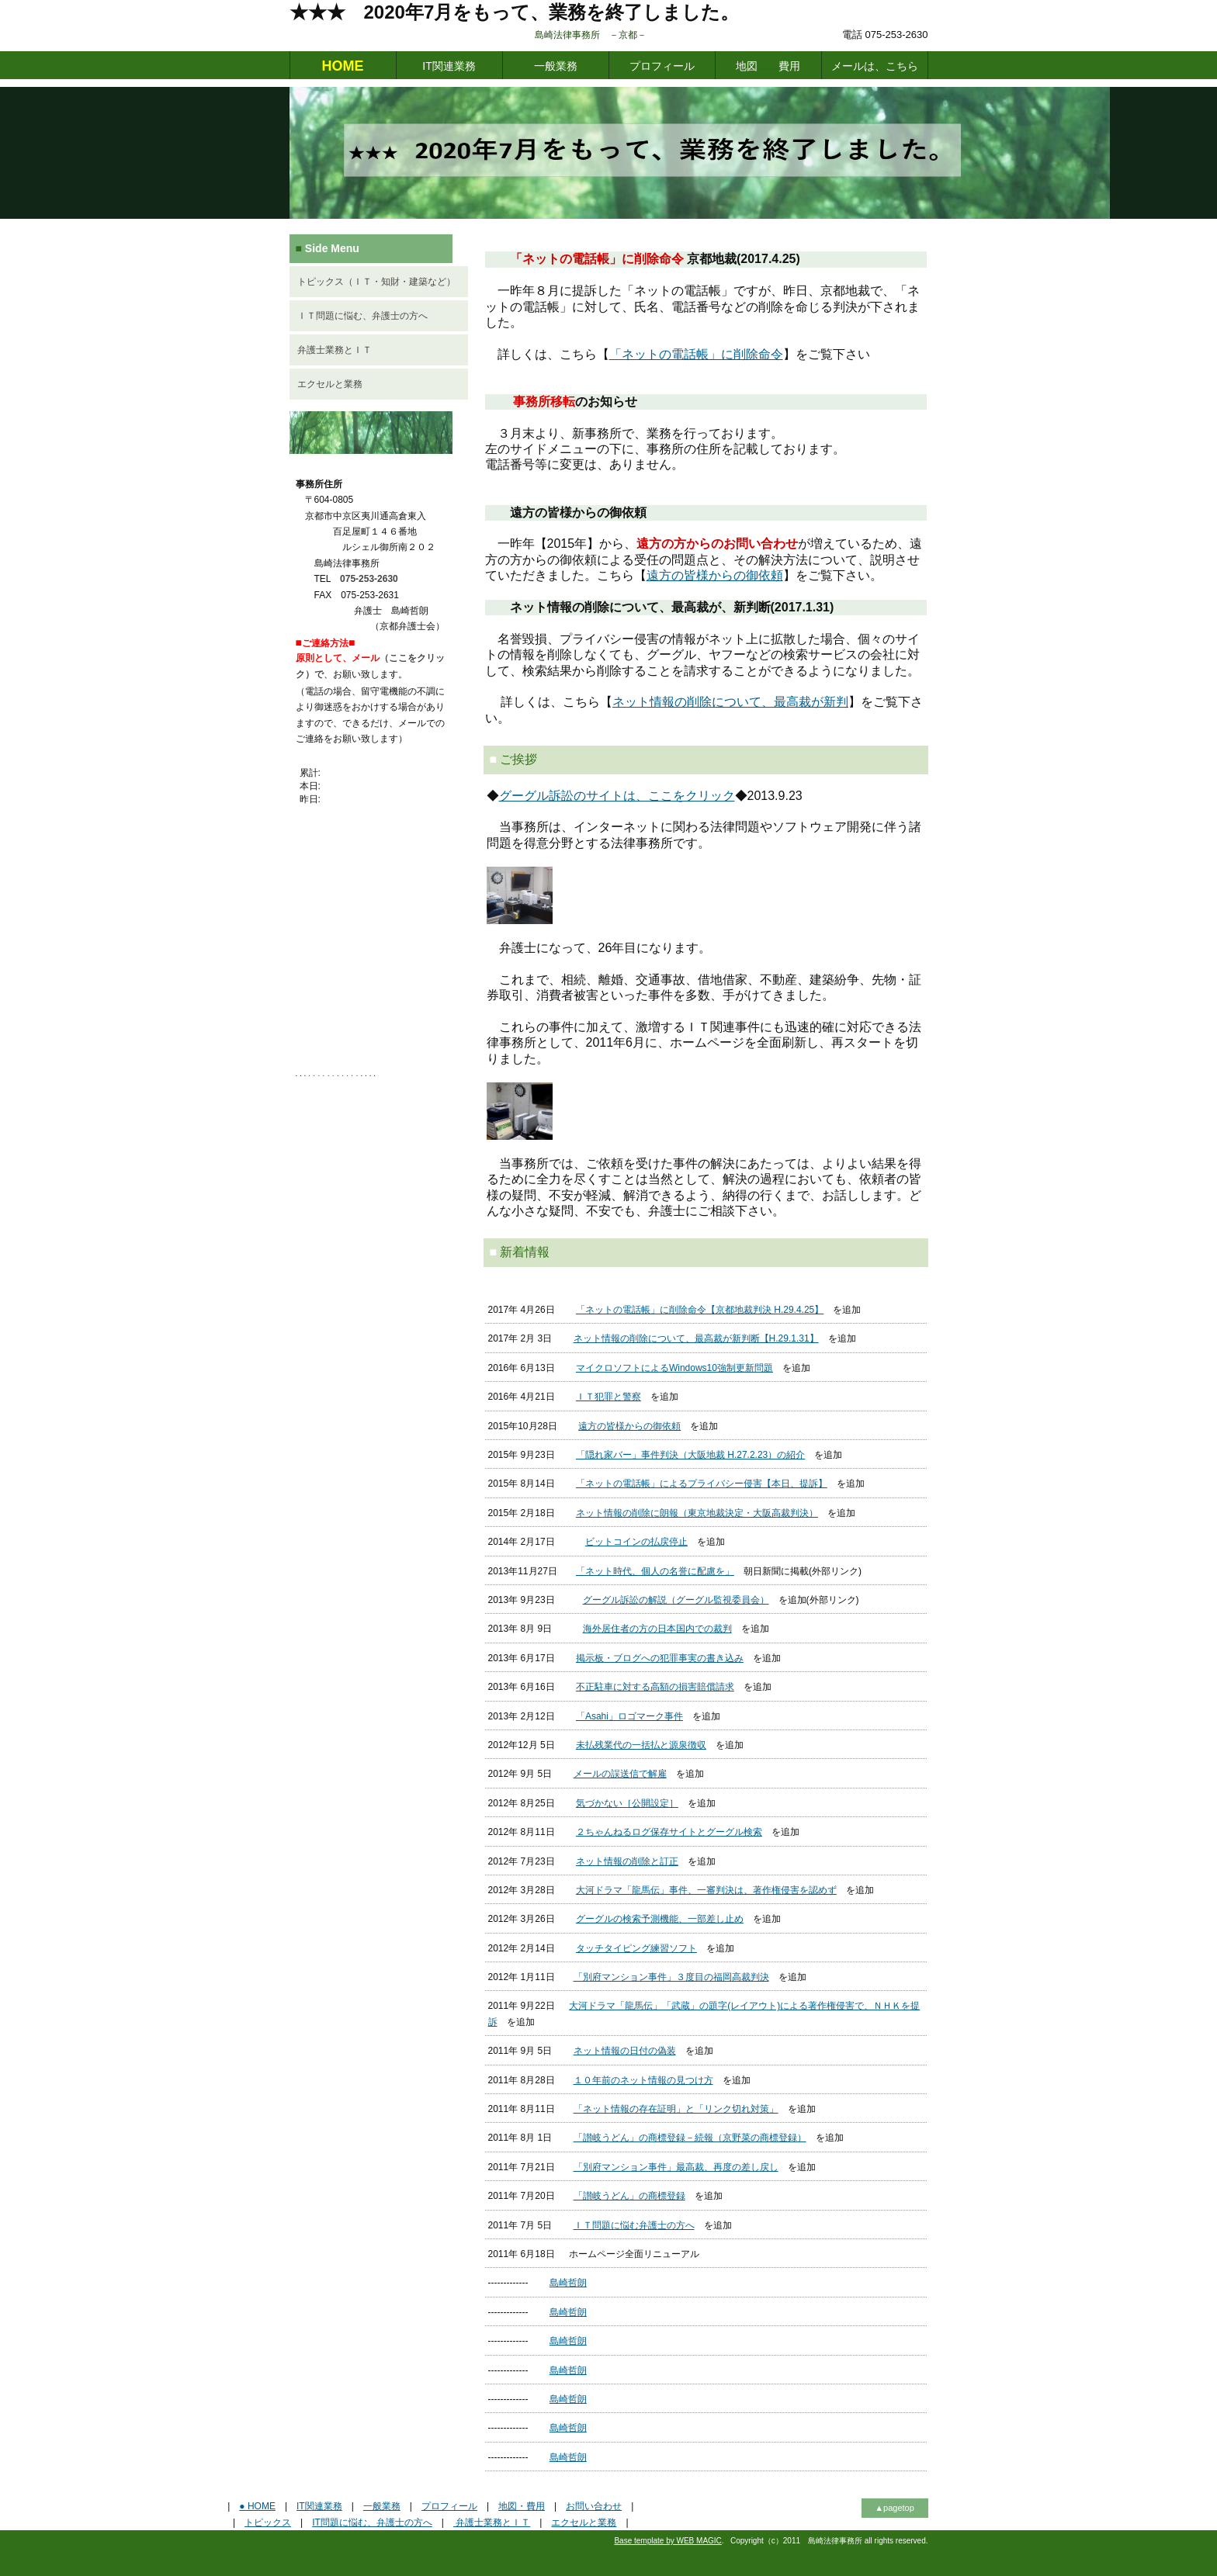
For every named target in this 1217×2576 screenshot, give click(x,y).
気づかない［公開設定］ (627, 1803)
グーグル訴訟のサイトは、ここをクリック (617, 795)
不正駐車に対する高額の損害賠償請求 (655, 1686)
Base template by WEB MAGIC (667, 2540)
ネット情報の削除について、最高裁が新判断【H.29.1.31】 (696, 1338)
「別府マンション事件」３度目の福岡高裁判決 (671, 1977)
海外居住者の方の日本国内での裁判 (657, 1628)
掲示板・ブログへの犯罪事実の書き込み (660, 1658)
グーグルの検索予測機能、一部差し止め (660, 1918)
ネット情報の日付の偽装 (625, 2050)
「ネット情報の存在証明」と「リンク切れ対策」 (676, 2108)
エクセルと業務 (329, 384)
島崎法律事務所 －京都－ (637, 34)
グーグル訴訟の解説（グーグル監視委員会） (676, 1599)
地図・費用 (521, 2506)
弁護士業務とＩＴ (334, 350)
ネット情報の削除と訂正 (627, 1861)
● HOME (257, 2506)
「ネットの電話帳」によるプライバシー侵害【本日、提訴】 (701, 1483)
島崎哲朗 (568, 2282)
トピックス (267, 2522)
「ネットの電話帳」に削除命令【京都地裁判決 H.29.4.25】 (699, 1309)
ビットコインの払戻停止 (636, 1541)
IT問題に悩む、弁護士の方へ (372, 2522)
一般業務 (555, 66)
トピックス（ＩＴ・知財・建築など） (376, 281)
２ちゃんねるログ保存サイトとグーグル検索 (669, 1831)
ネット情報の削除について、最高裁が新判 (730, 701)
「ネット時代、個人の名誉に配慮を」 (655, 1571)
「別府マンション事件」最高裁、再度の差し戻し (676, 2167)
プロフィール (662, 66)
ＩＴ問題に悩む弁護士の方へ (634, 2225)
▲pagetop (894, 2507)
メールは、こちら (874, 66)
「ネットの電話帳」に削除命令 (696, 354)
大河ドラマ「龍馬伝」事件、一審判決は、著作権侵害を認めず (706, 1890)
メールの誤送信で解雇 (620, 1773)
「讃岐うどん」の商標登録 (629, 2195)
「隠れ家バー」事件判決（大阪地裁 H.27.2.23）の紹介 (690, 1454)
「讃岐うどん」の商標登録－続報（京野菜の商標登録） (690, 2137)
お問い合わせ (594, 2506)
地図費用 (768, 66)
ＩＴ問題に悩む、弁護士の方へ (362, 315)
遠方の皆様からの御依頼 (715, 575)
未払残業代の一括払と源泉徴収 (641, 1745)
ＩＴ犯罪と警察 (608, 1396)
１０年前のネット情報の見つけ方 (643, 2080)
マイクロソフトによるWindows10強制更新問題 (674, 1367)
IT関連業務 (448, 66)
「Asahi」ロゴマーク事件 (629, 1716)
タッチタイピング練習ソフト (636, 1948)
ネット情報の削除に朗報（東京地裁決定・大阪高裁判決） (697, 1513)
